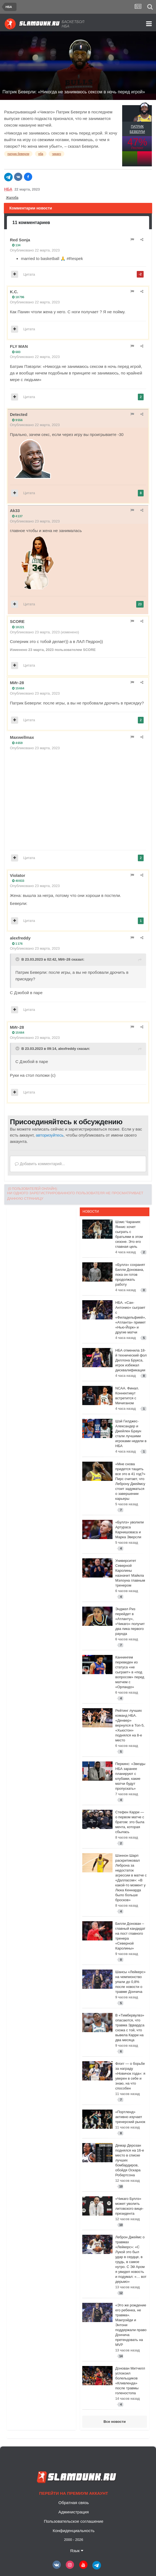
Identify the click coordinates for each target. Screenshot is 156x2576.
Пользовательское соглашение (73, 2521)
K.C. (14, 291)
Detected (18, 414)
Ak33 (15, 510)
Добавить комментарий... (40, 1164)
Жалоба (12, 198)
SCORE (17, 621)
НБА (8, 189)
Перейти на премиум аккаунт (73, 2493)
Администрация (73, 2512)
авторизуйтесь (50, 1135)
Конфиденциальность (73, 2530)
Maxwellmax (22, 737)
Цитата (29, 274)
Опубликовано (35, 250)
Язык (76, 2550)
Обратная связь (73, 2502)
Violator (17, 875)
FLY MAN (19, 346)
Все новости (114, 2422)
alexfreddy (20, 938)
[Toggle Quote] (17, 959)
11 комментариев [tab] (31, 222)
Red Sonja (20, 239)
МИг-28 (17, 682)
